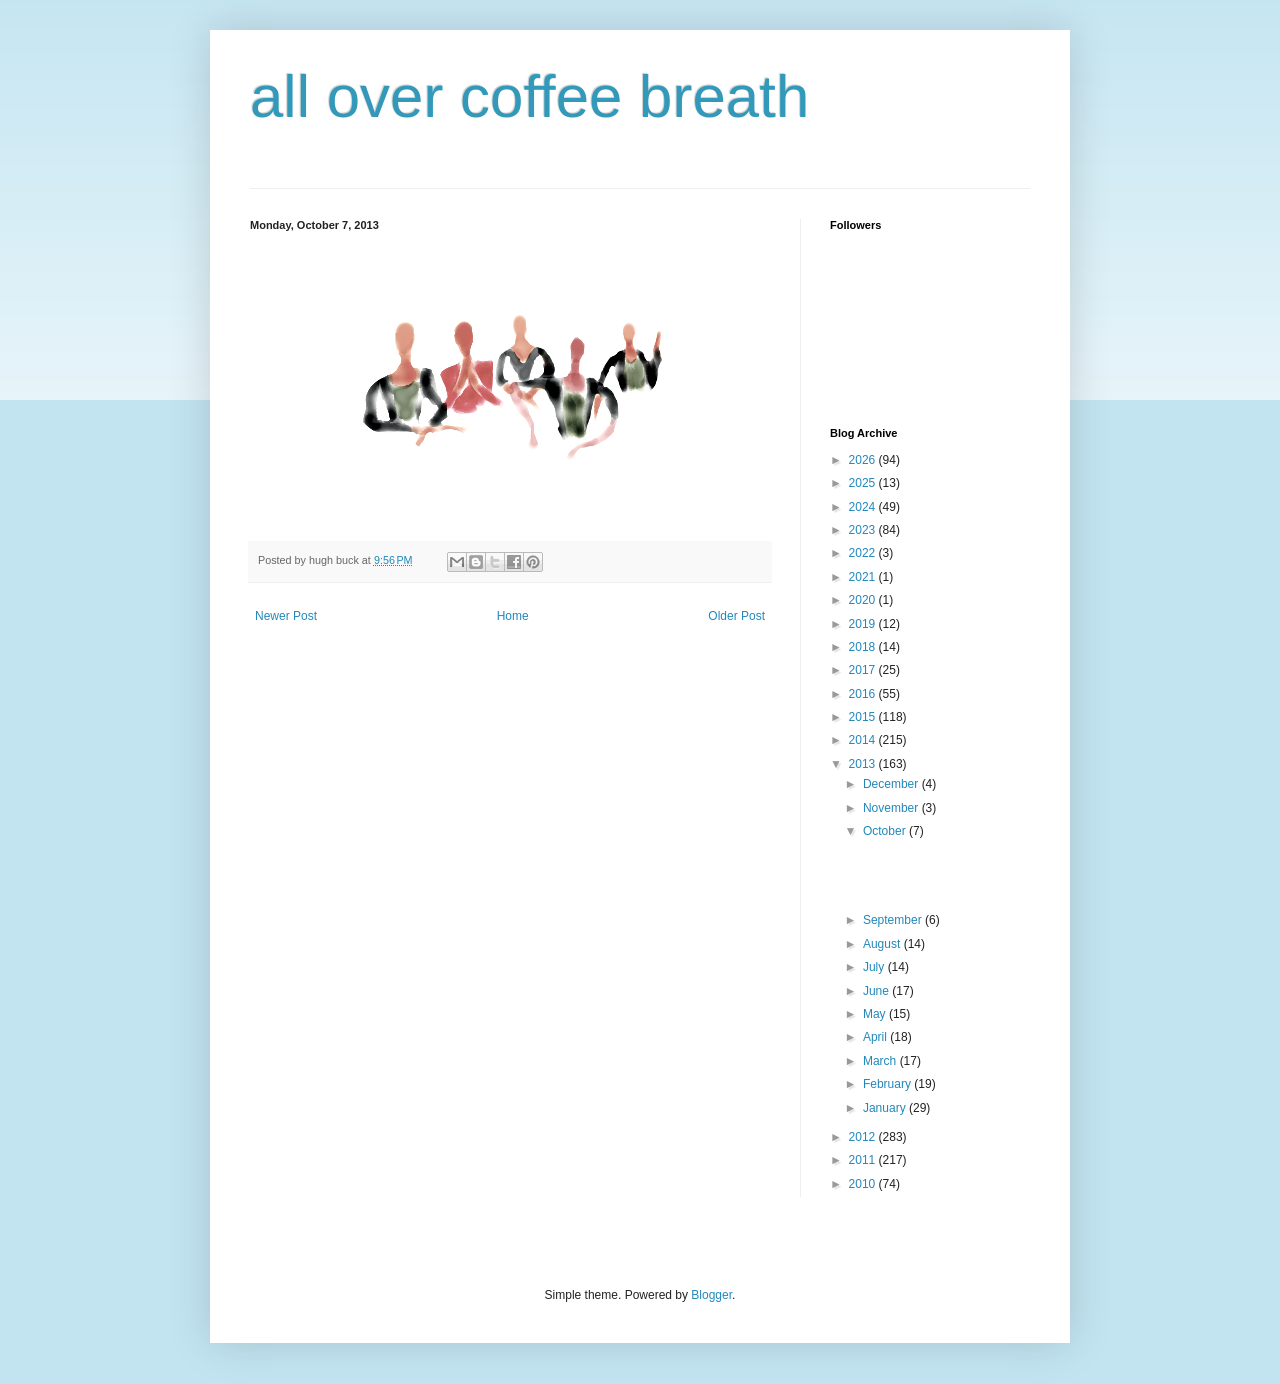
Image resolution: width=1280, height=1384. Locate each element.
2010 (864, 1184)
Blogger (711, 1295)
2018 (864, 647)
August (883, 944)
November (892, 808)
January (886, 1108)
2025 (864, 483)
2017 (864, 670)
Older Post (736, 616)
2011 (864, 1160)
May (876, 1014)
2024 (864, 507)
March (881, 1061)
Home (513, 616)
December (892, 784)
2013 (864, 764)
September (894, 920)
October (886, 831)
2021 (864, 577)
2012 (864, 1137)
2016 (864, 694)
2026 (864, 460)
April (876, 1037)
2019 (864, 624)
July (875, 967)
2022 (864, 553)
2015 (864, 717)
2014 (864, 740)
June (877, 991)
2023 (864, 530)
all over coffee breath (529, 96)
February (888, 1084)
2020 (864, 600)
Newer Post (286, 616)
